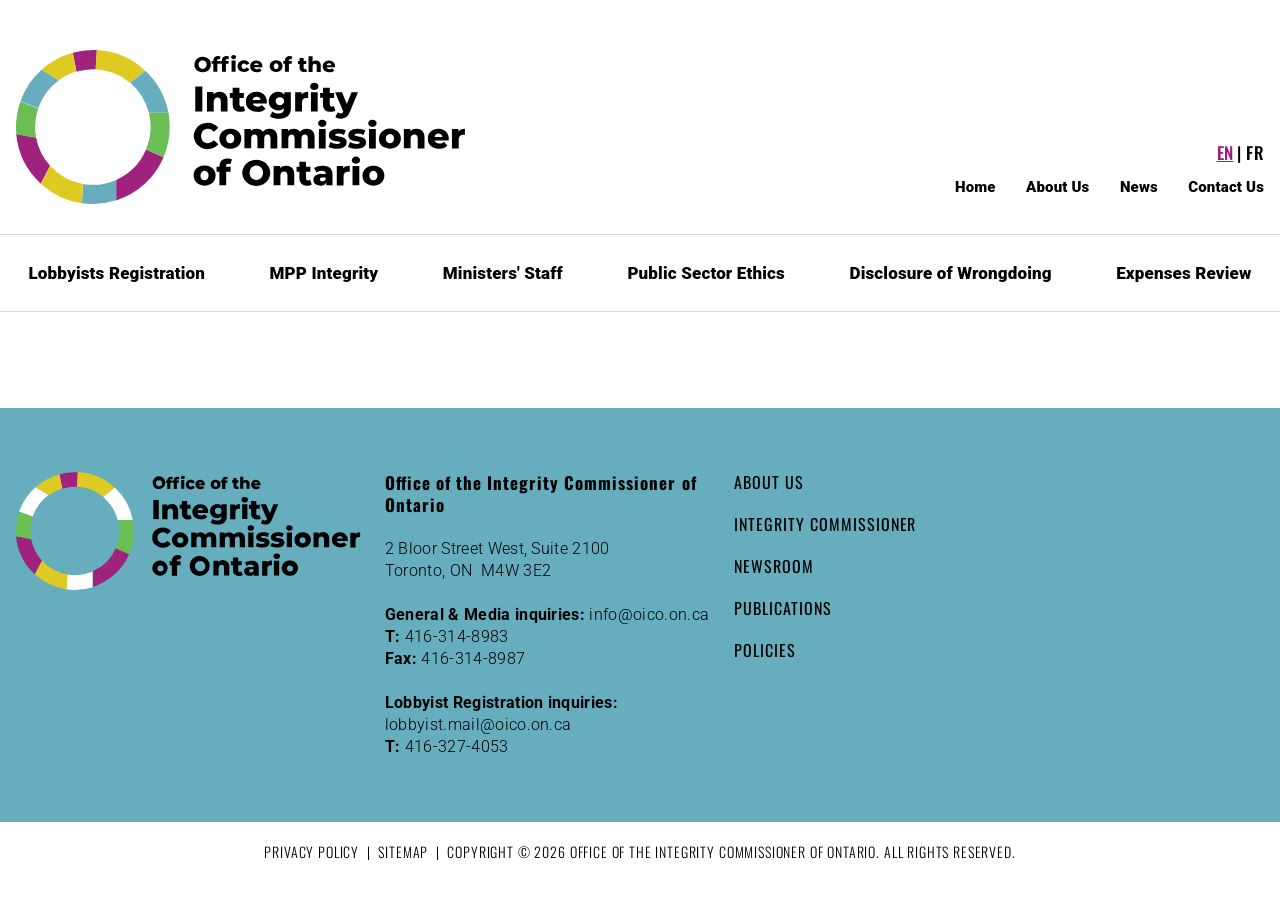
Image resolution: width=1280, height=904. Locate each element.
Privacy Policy (311, 851)
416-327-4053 (457, 746)
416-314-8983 (457, 636)
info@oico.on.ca (649, 614)
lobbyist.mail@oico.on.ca (478, 724)
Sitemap (403, 851)
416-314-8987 (473, 658)
